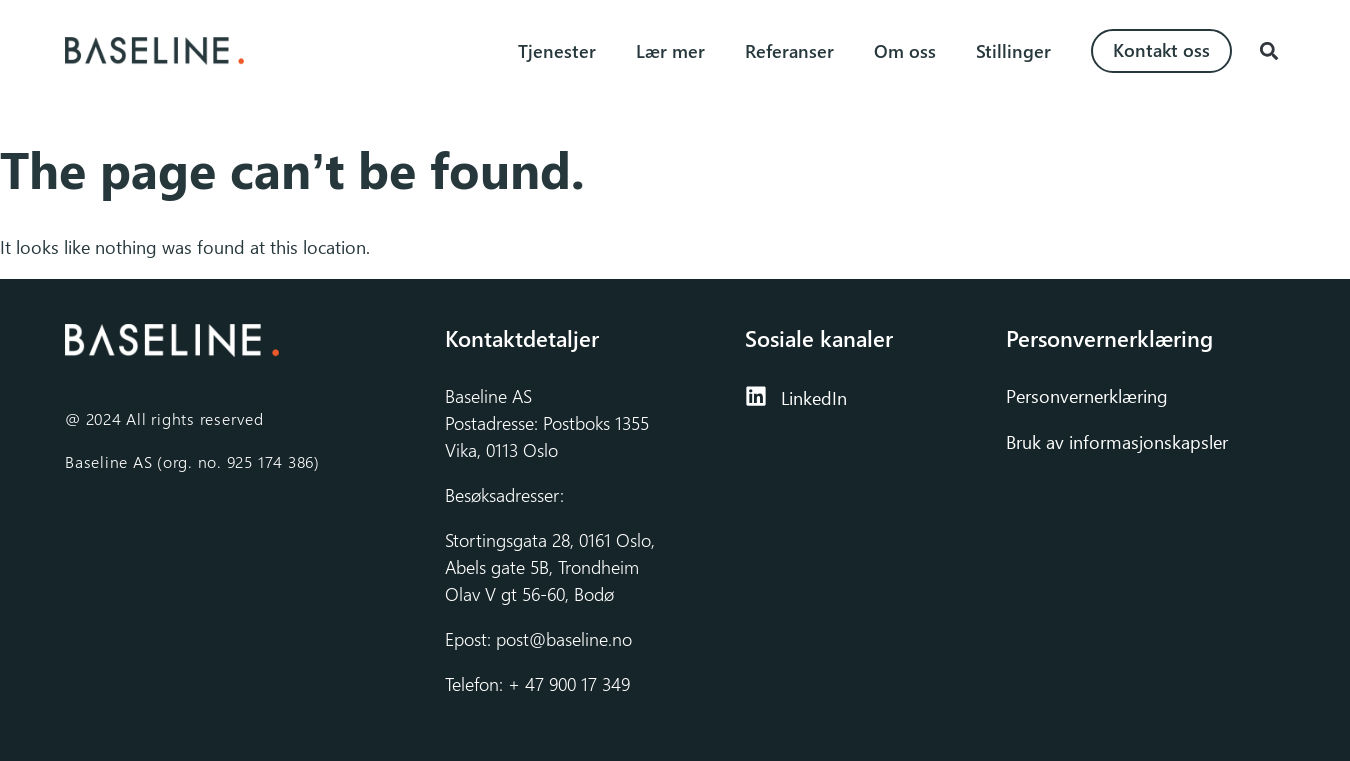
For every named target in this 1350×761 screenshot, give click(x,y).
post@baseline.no (564, 639)
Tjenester (557, 51)
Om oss (905, 51)
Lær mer (670, 51)
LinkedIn (814, 398)
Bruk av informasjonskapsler (1117, 442)
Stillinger (1013, 51)
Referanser (789, 51)
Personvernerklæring (1089, 396)
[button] (1268, 51)
